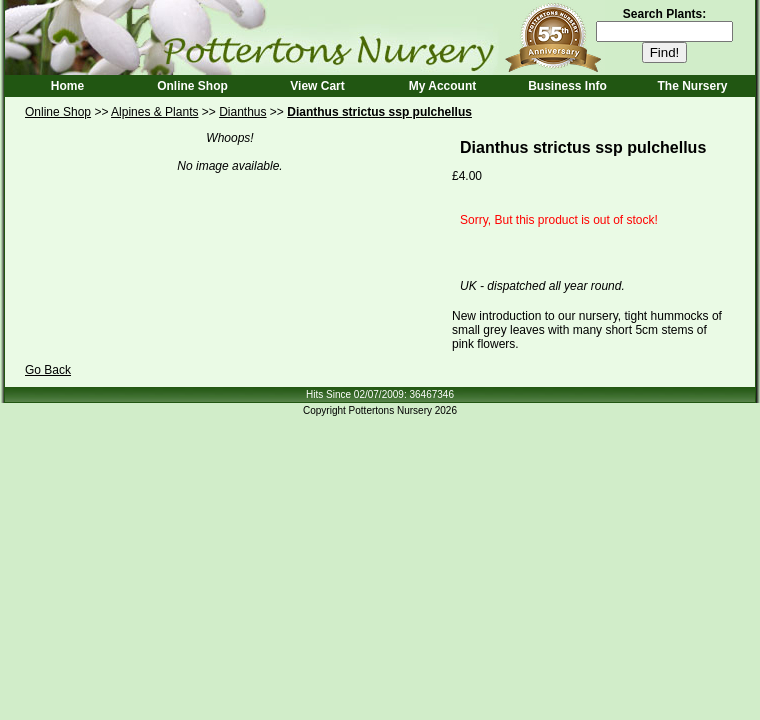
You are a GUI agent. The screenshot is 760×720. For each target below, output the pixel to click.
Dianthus (242, 112)
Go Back (48, 370)
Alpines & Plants (154, 112)
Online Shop (192, 86)
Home (67, 86)
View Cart (317, 86)
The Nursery (692, 86)
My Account (443, 86)
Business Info (567, 86)
